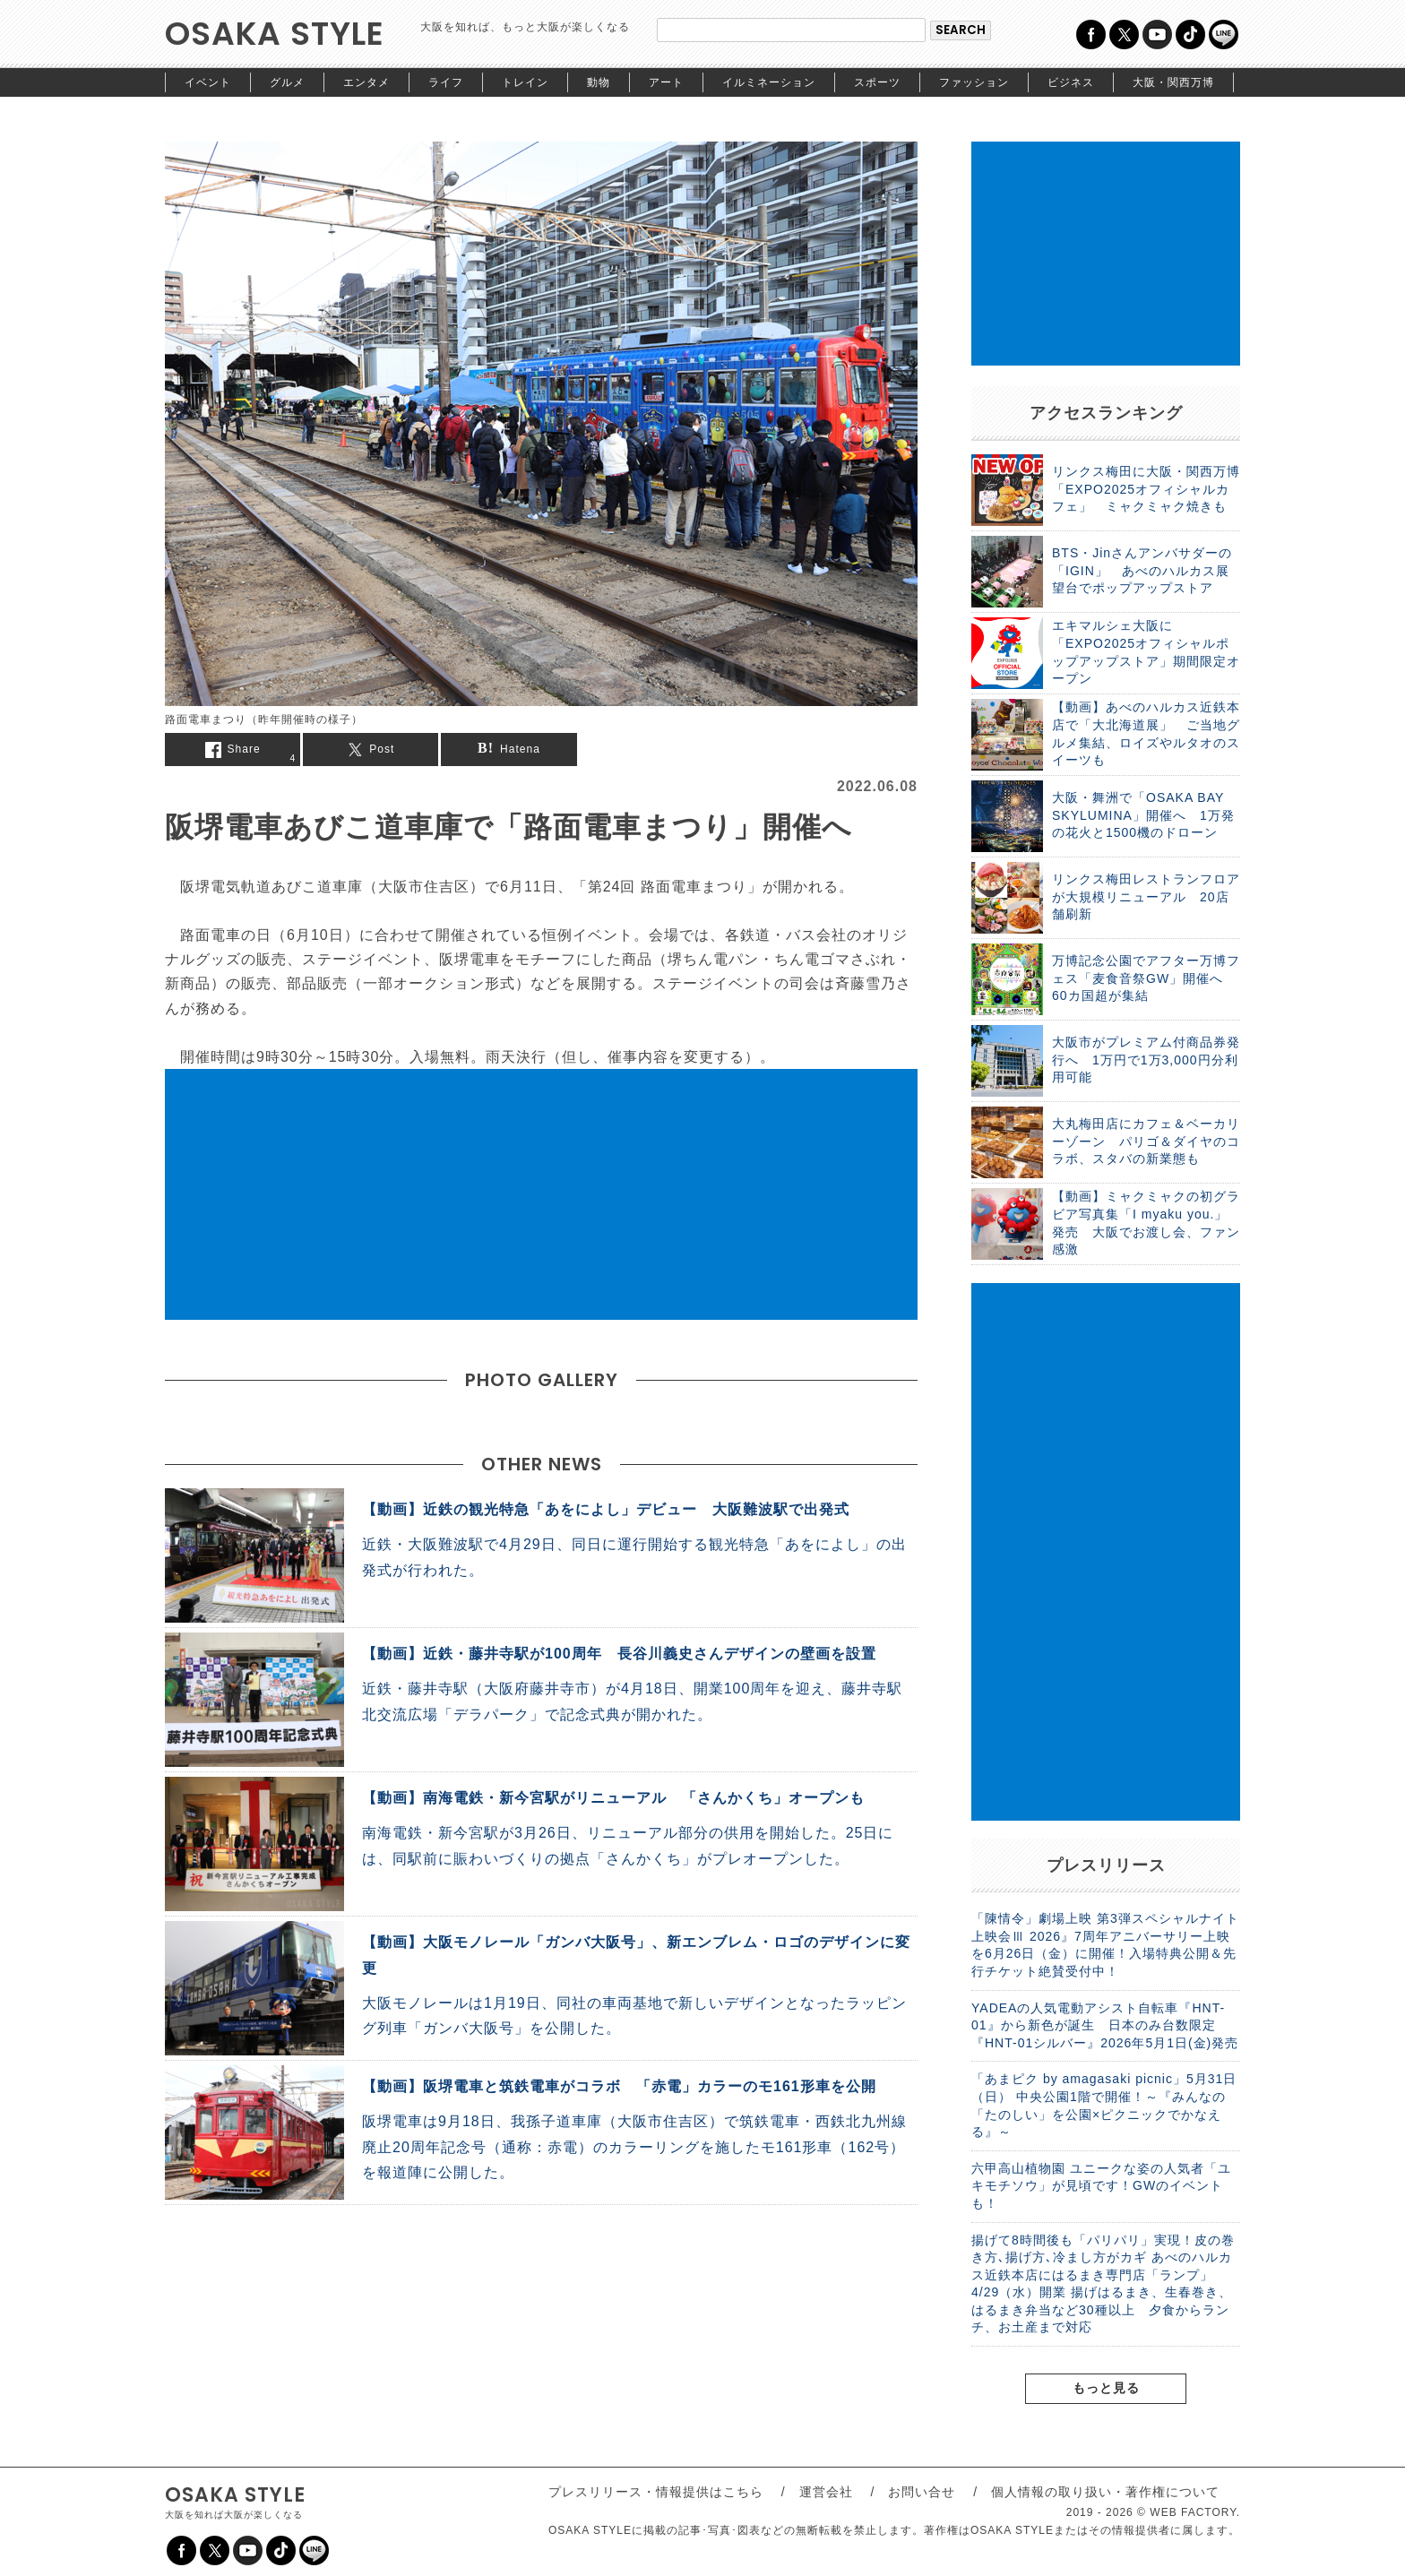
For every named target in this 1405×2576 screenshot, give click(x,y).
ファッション (974, 82)
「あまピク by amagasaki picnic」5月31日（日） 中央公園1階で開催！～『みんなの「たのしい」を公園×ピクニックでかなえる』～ (1104, 2105)
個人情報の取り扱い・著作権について (1105, 2492)
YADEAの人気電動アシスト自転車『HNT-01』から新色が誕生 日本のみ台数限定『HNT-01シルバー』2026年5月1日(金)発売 (1104, 2025)
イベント (208, 82)
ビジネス (1070, 82)
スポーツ (877, 82)
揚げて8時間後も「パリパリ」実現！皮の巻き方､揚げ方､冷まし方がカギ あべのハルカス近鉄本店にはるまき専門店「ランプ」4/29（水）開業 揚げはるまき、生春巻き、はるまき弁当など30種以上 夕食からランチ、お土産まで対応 (1103, 2284)
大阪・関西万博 (1173, 82)
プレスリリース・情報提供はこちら (655, 2492)
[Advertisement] (541, 1194)
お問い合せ (921, 2492)
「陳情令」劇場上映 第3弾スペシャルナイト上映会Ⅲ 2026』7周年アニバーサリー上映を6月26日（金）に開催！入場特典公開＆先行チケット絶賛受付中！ (1105, 1944)
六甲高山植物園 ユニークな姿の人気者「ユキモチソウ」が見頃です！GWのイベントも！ (1101, 2185)
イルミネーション (768, 82)
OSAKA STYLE (274, 33)
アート (666, 82)
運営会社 (826, 2492)
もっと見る (1106, 2388)
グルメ (287, 82)
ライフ (445, 82)
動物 (598, 82)
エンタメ (366, 82)
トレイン (525, 82)
